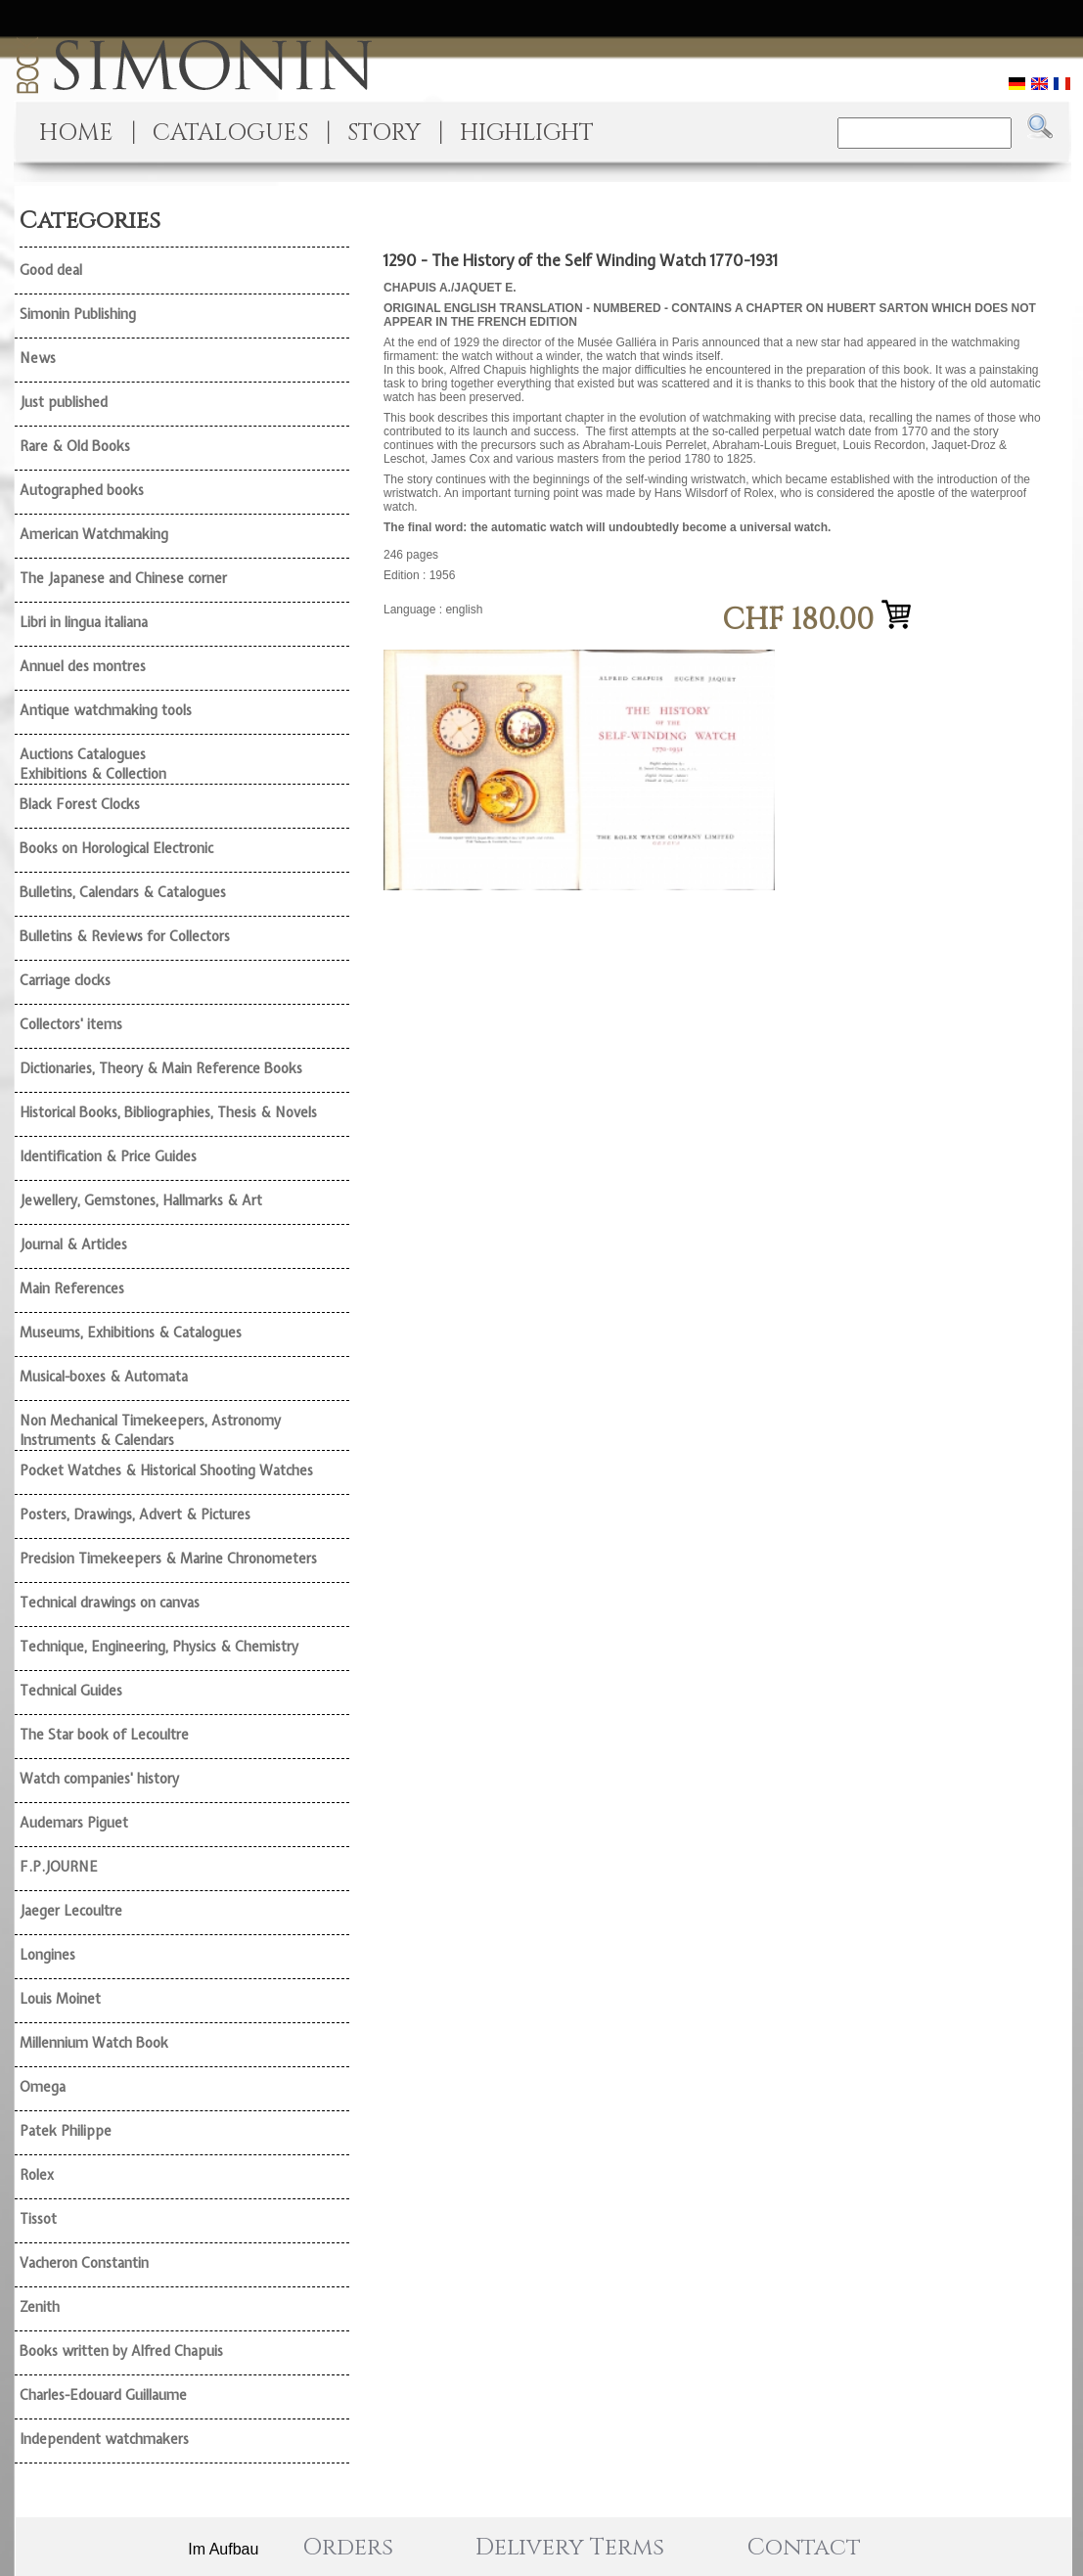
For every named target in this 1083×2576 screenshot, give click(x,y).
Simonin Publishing (78, 314)
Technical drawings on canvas (110, 1602)
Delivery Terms (569, 2547)
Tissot (38, 2219)
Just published (64, 402)
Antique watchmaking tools (106, 710)
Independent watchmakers (104, 2439)
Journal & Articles (73, 1244)
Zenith (40, 2307)
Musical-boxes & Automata (104, 1376)
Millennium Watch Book (94, 2043)
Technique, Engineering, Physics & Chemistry (159, 1646)
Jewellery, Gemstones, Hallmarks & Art (141, 1200)
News (38, 358)
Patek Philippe (66, 2131)
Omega (43, 2087)
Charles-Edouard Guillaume (103, 2395)
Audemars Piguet (74, 1822)
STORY (384, 133)
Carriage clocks (65, 980)
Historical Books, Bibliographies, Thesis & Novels (168, 1112)
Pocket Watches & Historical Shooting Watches (166, 1470)
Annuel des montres (83, 666)
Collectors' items (71, 1024)
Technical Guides (71, 1690)
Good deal (51, 270)
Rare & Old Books (75, 446)
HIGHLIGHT (527, 133)
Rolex (37, 2175)
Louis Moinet (60, 1999)
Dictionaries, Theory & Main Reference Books (161, 1068)
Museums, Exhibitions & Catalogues (131, 1332)
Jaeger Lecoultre (71, 1911)
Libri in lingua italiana (84, 622)
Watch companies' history (99, 1778)
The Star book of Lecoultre (104, 1734)
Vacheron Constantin (84, 2263)
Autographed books (82, 490)
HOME (76, 133)
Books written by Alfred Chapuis (121, 2351)
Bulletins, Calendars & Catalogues (123, 892)
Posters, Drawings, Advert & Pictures (135, 1514)
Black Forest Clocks (80, 804)
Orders (347, 2547)
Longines (47, 1955)
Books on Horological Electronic (116, 848)
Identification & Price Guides (108, 1156)
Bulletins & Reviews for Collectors (125, 936)
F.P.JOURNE (59, 1867)
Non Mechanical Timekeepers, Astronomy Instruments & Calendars (150, 1430)
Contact (804, 2547)
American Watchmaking (94, 534)
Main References (72, 1288)
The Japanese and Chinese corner (123, 578)
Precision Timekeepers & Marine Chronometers (168, 1558)
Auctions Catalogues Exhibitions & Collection (93, 764)
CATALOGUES (230, 133)
